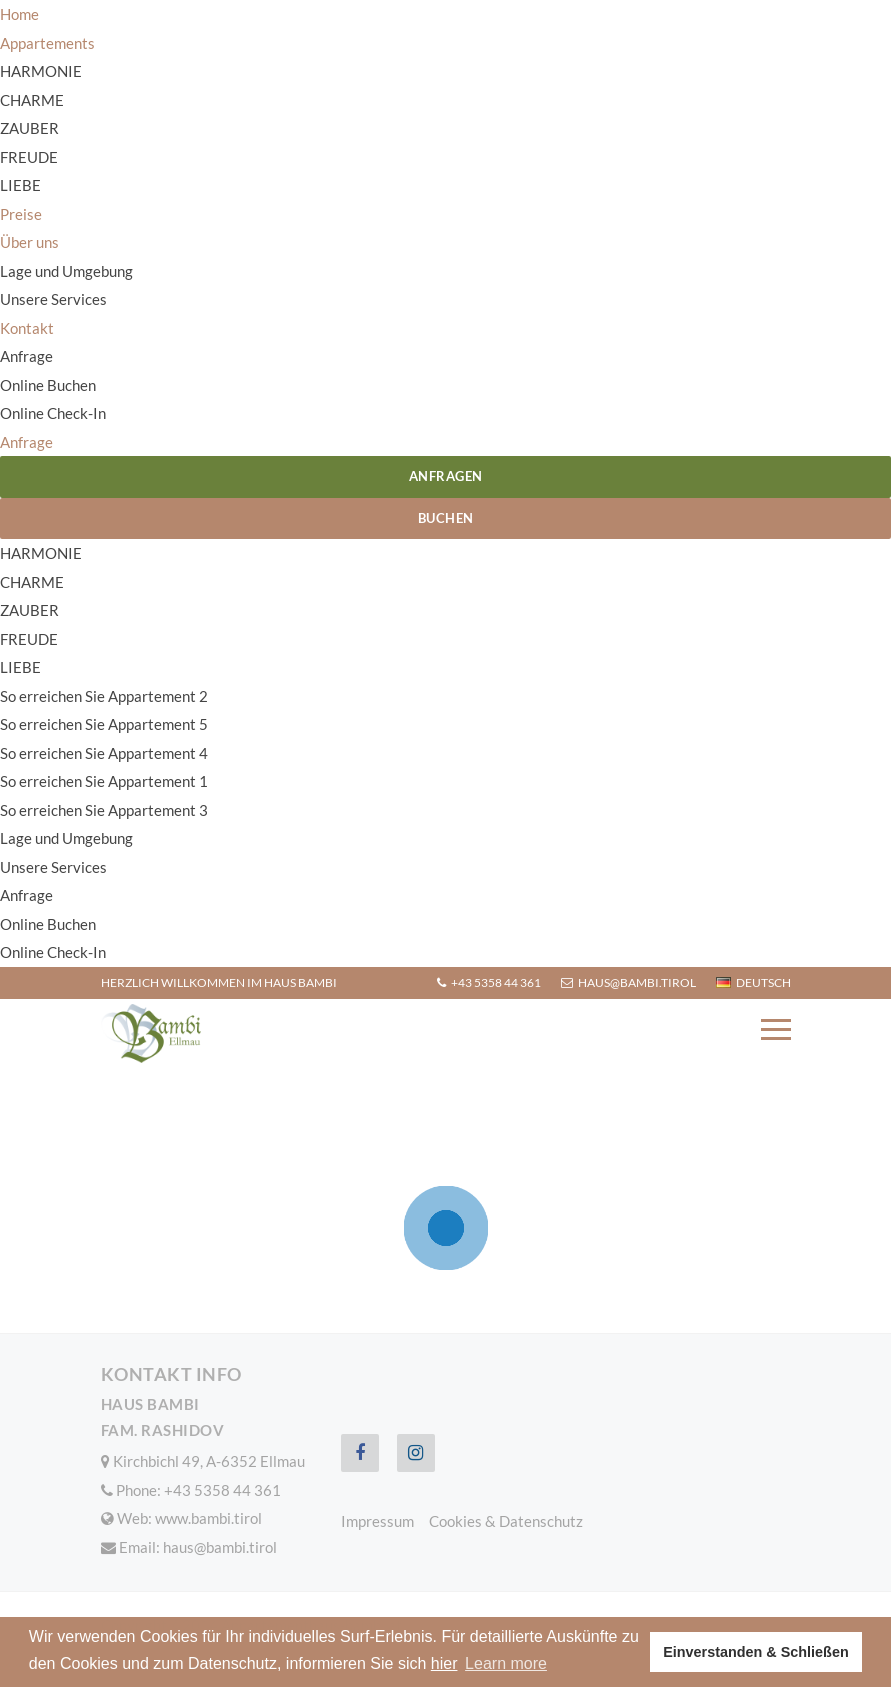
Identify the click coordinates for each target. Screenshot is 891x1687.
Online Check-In (53, 413)
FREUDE (29, 157)
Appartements (47, 43)
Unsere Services (53, 299)
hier (444, 1663)
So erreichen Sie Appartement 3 (104, 810)
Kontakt (27, 328)
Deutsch (753, 982)
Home (19, 14)
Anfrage (26, 356)
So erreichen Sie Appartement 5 (104, 724)
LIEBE (20, 185)
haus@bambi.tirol (628, 982)
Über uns (29, 242)
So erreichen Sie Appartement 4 (104, 753)
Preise (21, 214)
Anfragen (446, 476)
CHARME (32, 100)
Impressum (377, 1521)
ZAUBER (29, 128)
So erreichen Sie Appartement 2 (104, 696)
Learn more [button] (506, 1663)
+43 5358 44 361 (489, 982)
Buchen (446, 518)
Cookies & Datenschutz (506, 1521)
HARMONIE (41, 71)
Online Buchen (48, 385)
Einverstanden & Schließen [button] (756, 1652)
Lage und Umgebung (66, 271)
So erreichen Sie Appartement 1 (104, 781)
